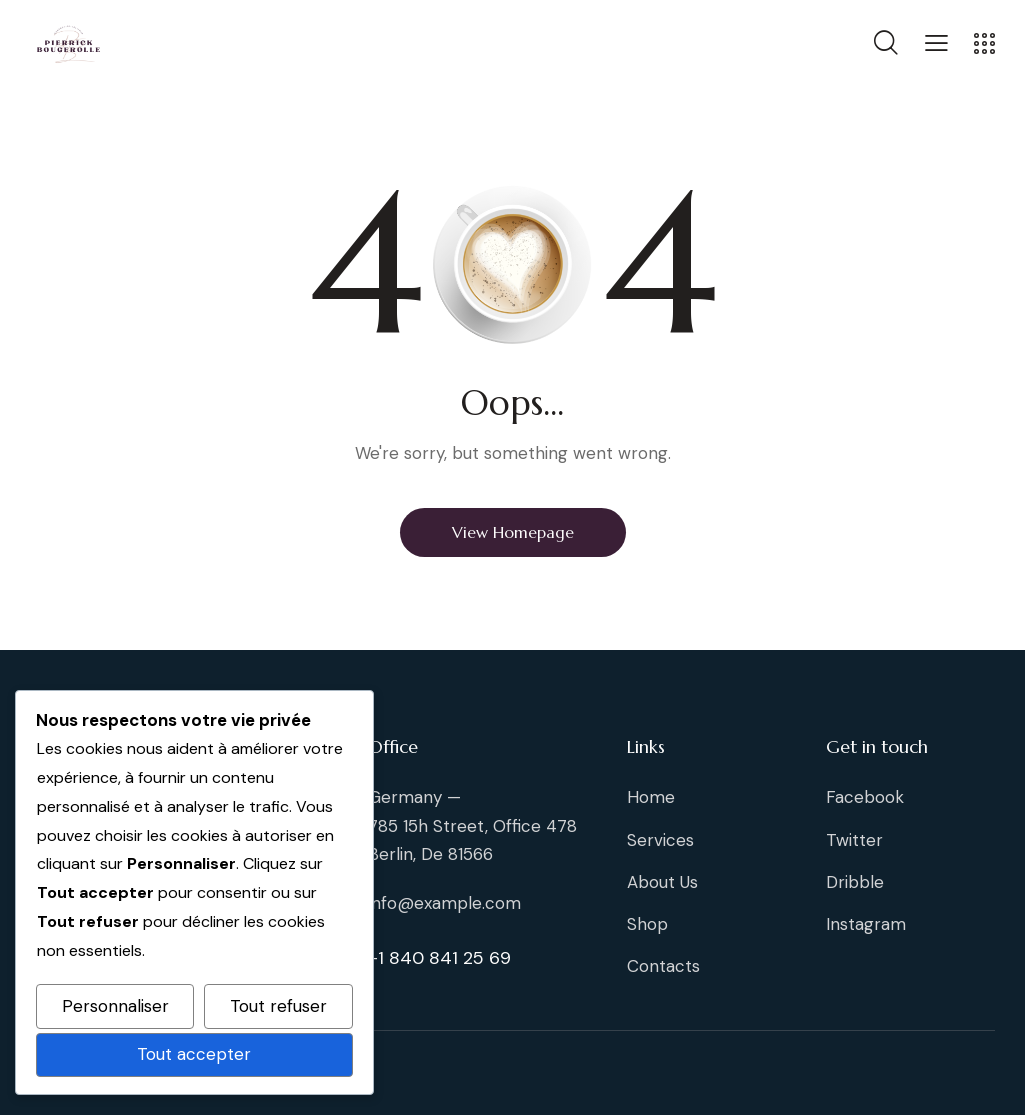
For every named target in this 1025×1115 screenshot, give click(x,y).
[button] (936, 42)
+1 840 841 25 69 (439, 958)
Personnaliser (115, 1006)
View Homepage (513, 532)
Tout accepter (194, 1054)
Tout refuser (278, 1006)
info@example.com (444, 903)
